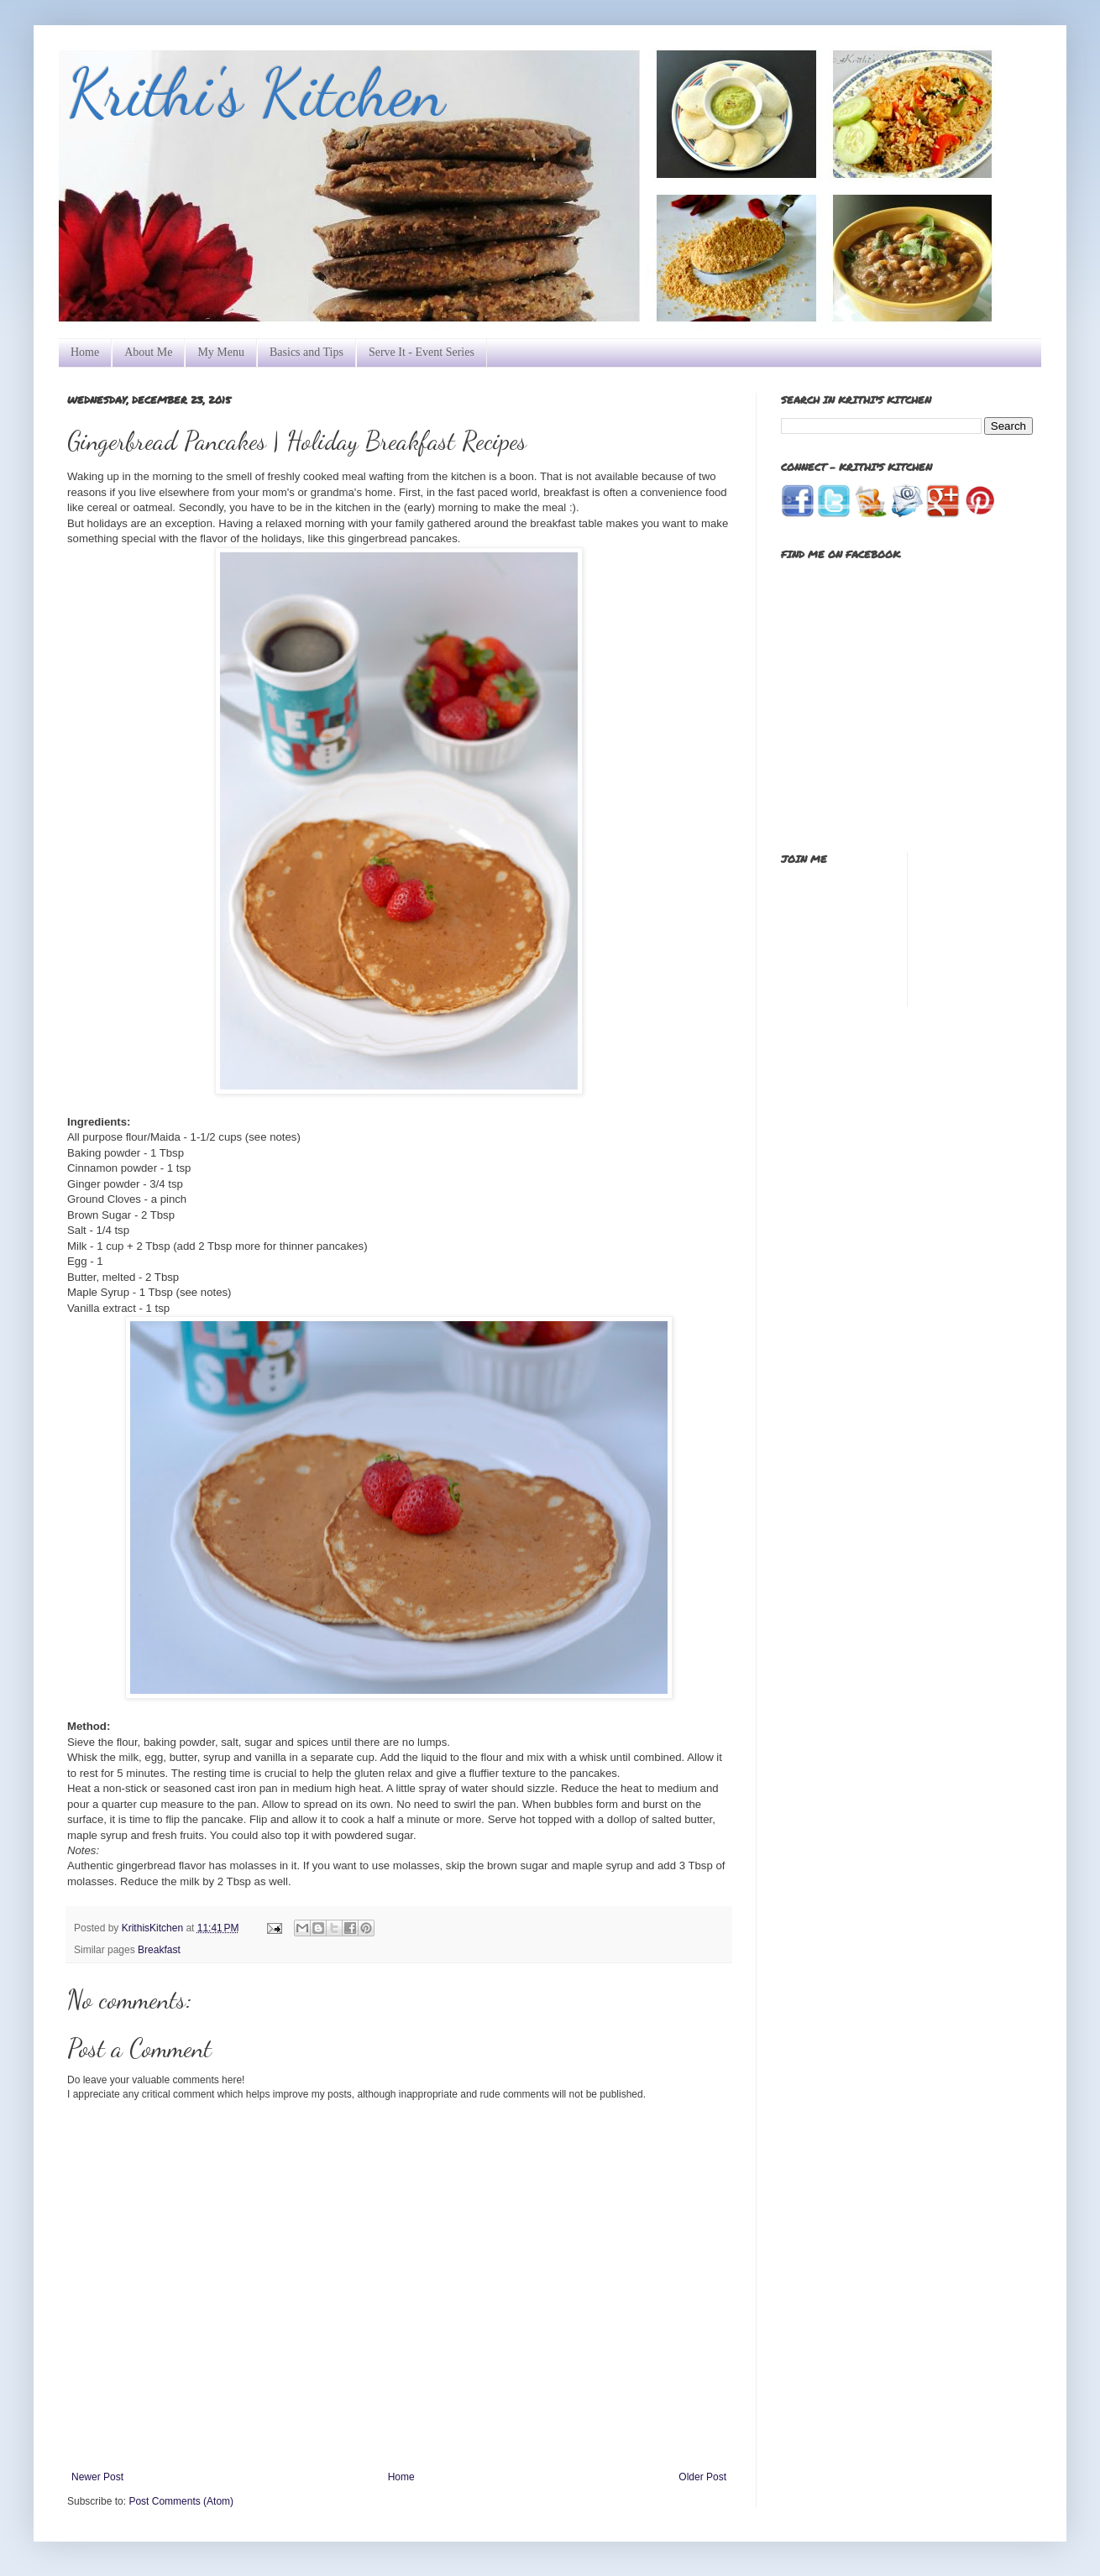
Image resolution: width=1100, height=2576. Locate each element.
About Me (148, 352)
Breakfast (159, 1950)
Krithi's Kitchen (256, 92)
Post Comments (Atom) (180, 2501)
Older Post (702, 2477)
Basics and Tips (306, 352)
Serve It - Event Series (421, 352)
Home (85, 352)
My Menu (220, 352)
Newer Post (97, 2477)
